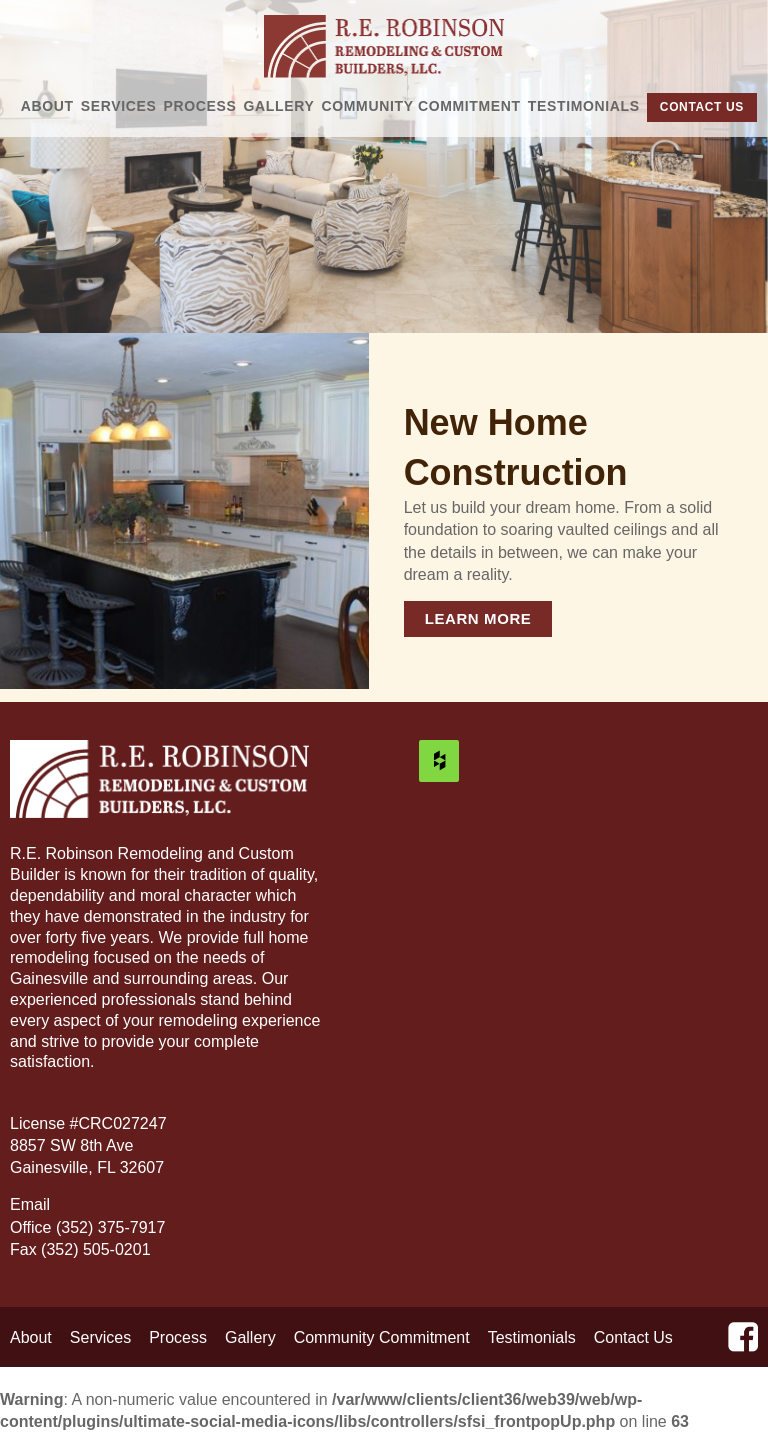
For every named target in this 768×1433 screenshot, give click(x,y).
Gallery (279, 106)
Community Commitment (421, 106)
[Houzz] (439, 761)
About (47, 106)
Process (200, 106)
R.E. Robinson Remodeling (384, 46)
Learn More (478, 618)
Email (32, 1204)
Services (119, 106)
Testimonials (584, 106)
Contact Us (702, 107)
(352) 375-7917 (110, 1227)
